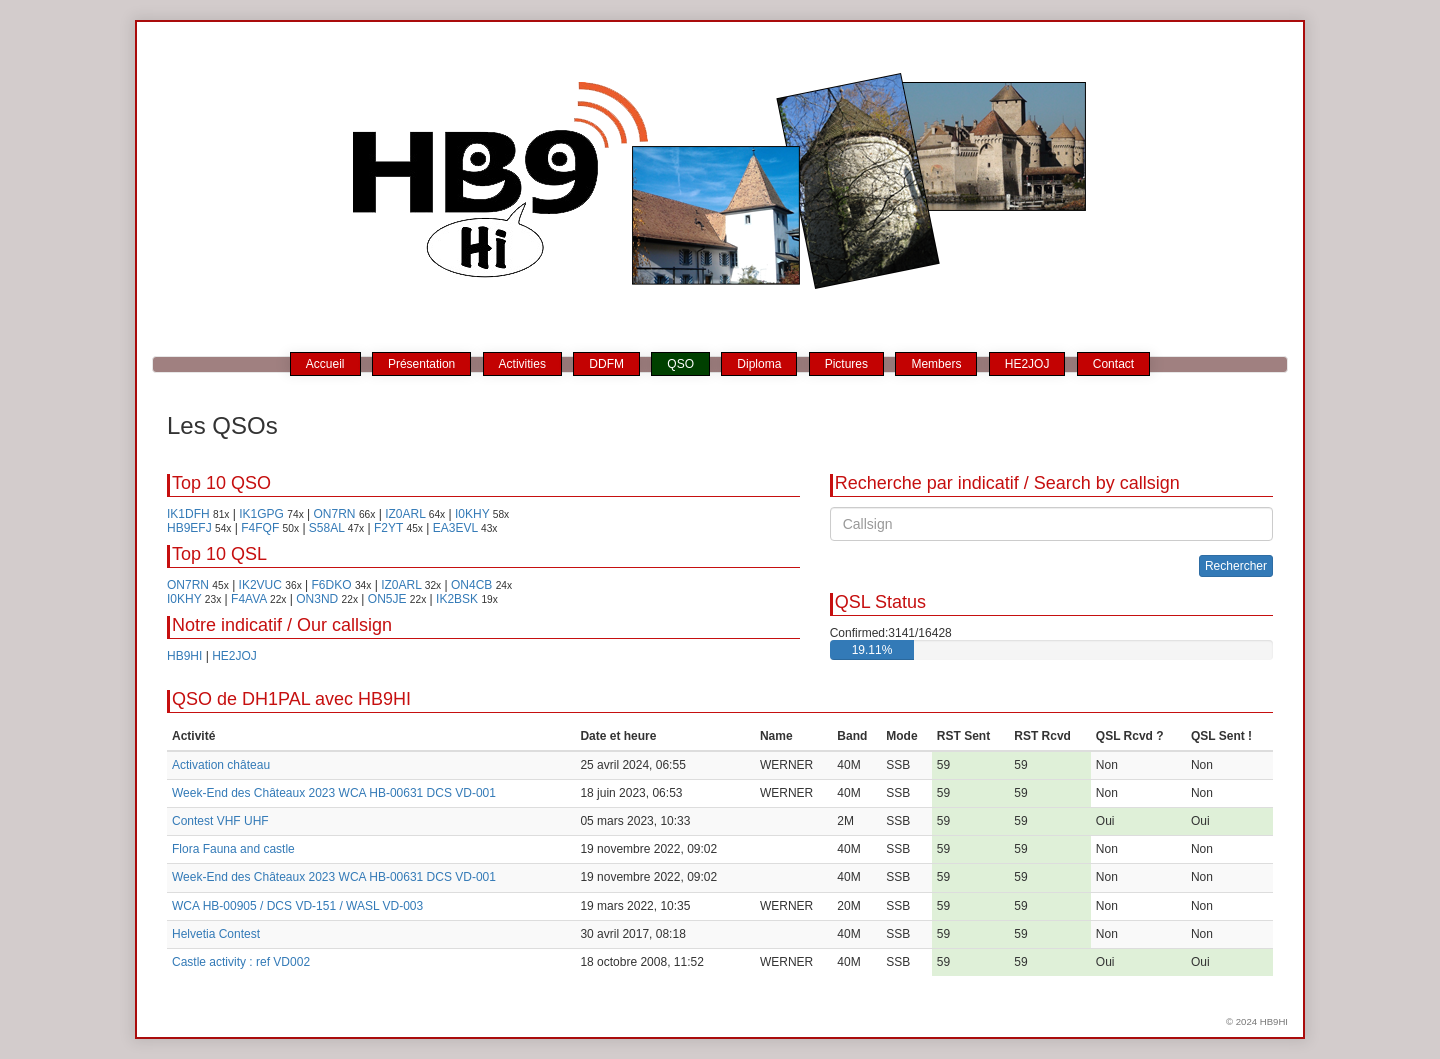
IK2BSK (457, 599)
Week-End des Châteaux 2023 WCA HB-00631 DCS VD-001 (334, 793)
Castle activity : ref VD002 (241, 962)
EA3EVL (455, 528)
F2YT (388, 528)
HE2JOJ (1027, 364)
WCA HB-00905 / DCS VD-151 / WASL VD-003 (297, 906)
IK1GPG (261, 514)
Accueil (325, 364)
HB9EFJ (189, 528)
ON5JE (387, 599)
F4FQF (260, 528)
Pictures (846, 364)
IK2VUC (260, 585)
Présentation (421, 364)
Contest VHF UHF (220, 821)
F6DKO (332, 585)
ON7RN (335, 514)
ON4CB (471, 585)
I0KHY (472, 514)
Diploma (759, 364)
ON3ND (317, 599)
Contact (1113, 364)
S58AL (327, 528)
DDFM (606, 364)
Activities (522, 364)
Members (936, 364)
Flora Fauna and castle (233, 849)
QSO (680, 364)
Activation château (221, 765)
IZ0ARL (405, 514)
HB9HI (184, 656)
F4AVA (249, 599)
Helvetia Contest (216, 934)
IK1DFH (188, 514)
